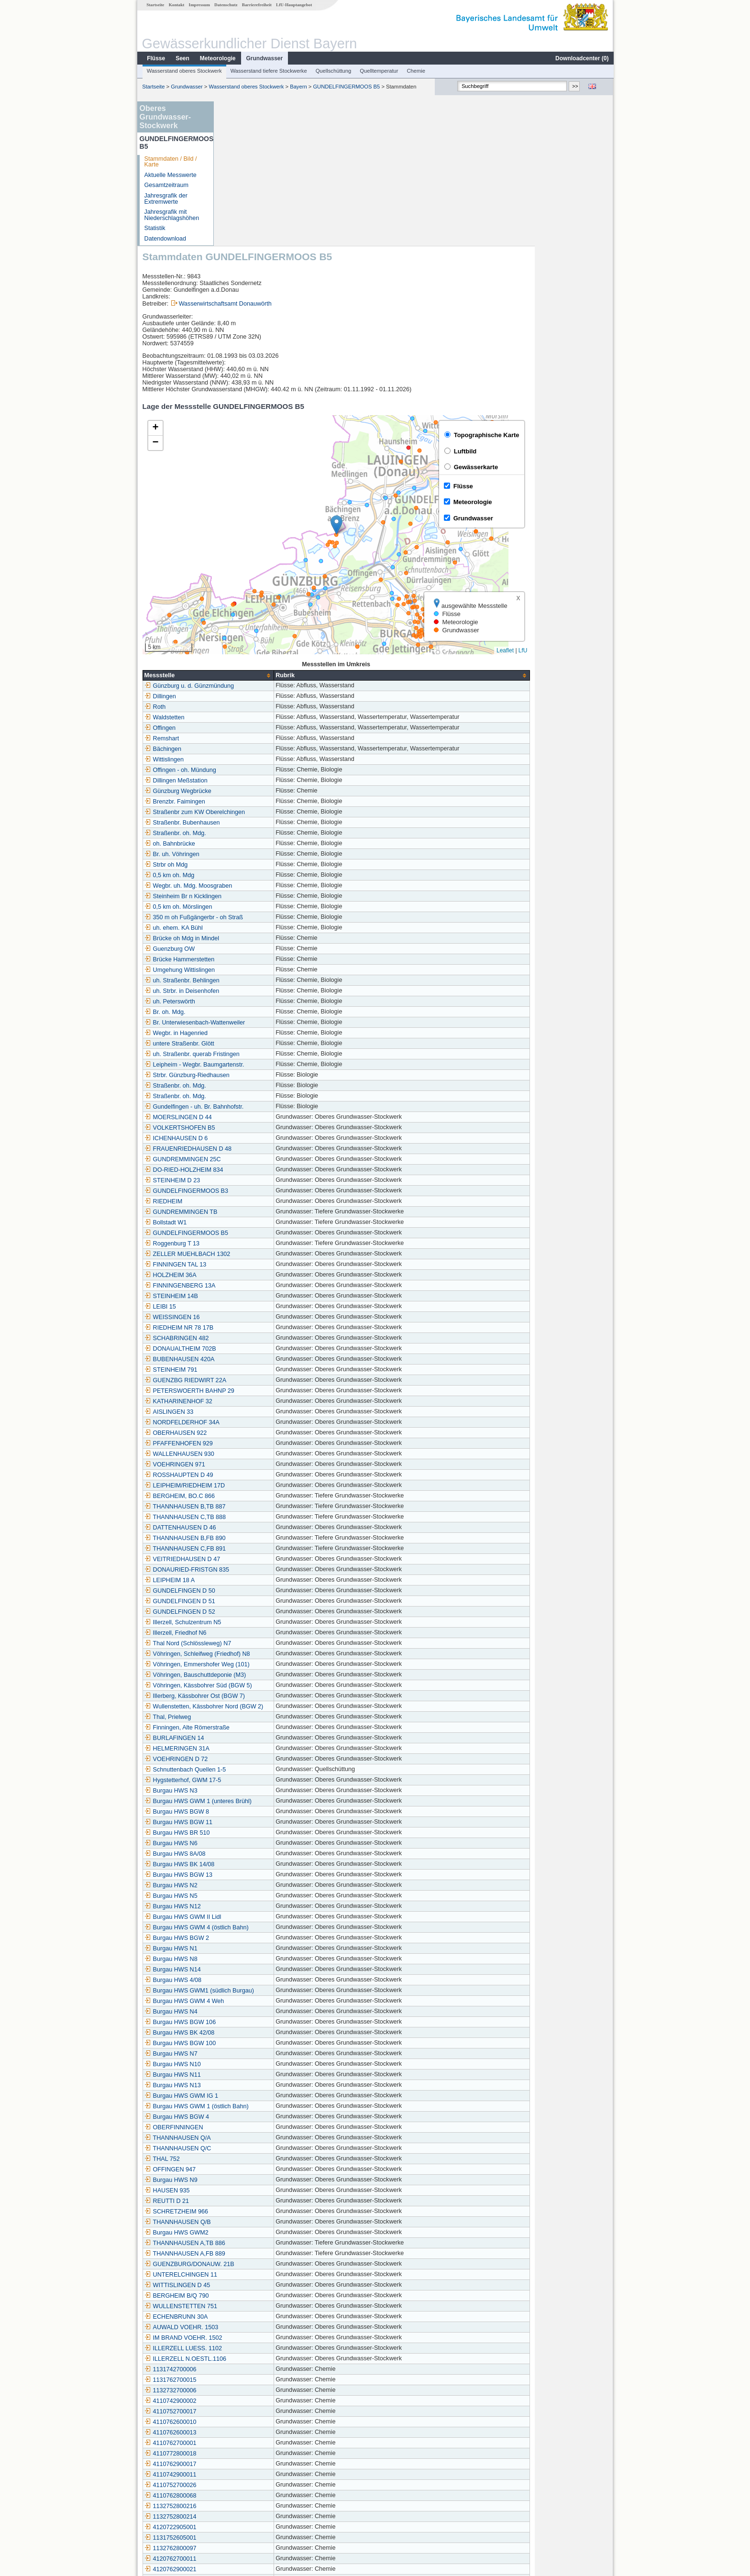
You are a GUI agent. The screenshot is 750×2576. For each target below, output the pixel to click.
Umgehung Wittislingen (258, 825)
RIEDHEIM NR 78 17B (257, 1183)
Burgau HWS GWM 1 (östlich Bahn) (275, 1962)
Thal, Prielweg (246, 1572)
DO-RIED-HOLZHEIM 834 (262, 1025)
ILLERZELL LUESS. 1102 (261, 2204)
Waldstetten (243, 573)
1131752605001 (249, 2393)
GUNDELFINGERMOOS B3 (265, 1046)
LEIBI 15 (238, 1162)
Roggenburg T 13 (250, 1099)
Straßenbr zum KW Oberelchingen (273, 667)
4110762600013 (249, 2288)
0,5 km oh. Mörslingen (257, 762)
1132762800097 (249, 2403)
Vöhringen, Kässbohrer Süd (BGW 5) (277, 1541)
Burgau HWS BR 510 (255, 1688)
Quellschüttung (333, 71)
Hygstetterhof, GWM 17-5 (261, 1635)
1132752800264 (249, 2456)
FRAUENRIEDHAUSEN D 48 (266, 1004)
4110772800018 (249, 2309)
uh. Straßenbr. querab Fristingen (270, 909)
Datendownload (165, 238)
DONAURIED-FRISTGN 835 (265, 1425)
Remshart (240, 594)
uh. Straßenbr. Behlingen (260, 836)
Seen (182, 58)
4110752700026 (249, 2340)
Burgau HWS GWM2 (255, 2088)
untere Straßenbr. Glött (258, 899)
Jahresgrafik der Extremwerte (165, 198)
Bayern (297, 86)
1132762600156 (249, 2446)
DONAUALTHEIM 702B (259, 1204)
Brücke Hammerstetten (258, 815)
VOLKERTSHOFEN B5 (258, 983)
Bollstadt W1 (244, 1078)
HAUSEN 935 (245, 2046)
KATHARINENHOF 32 (257, 1257)
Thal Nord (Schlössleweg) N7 (266, 1499)
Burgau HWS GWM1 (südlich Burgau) (277, 1846)
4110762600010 (249, 2277)
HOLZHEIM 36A (249, 1130)
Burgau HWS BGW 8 (255, 1667)
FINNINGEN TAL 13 (254, 1120)
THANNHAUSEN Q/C (256, 2004)
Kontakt (176, 4)
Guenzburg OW (248, 804)
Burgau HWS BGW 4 (255, 1972)
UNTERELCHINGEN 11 (259, 2130)
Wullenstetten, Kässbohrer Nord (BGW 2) (282, 1562)
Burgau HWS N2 (249, 1741)
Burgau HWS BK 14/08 (258, 1720)
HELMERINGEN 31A (255, 1604)
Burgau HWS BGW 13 (257, 1730)
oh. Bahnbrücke (248, 699)
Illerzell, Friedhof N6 (254, 1488)
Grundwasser (264, 58)
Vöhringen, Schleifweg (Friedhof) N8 (276, 1509)
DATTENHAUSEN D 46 (259, 1383)
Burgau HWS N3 (249, 1646)
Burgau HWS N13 (251, 1941)
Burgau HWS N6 (249, 1698)
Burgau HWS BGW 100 (259, 1898)
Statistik (154, 228)
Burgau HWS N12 (251, 1762)
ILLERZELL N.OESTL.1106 (264, 2214)
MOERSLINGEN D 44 (256, 972)
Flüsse (155, 58)
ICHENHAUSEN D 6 (255, 994)
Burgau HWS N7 (249, 1909)
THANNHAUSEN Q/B (256, 2077)
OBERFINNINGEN (252, 1983)
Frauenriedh (243, 2498)
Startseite (155, 4)
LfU (601, 506)
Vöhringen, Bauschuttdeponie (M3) (274, 1530)
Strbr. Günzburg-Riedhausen (265, 930)
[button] (415, 380)
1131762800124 (249, 2488)
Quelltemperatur (378, 71)
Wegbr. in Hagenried (255, 888)
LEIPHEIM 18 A (248, 1435)
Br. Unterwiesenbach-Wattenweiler (273, 878)
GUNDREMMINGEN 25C (261, 1015)
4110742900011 (249, 2330)
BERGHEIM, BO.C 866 (258, 1351)
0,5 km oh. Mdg (248, 730)
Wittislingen (242, 615)
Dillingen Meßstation (254, 636)
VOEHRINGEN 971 (253, 1320)
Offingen (238, 583)
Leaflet (583, 506)
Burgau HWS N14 (251, 1825)
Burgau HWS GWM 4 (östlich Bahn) (275, 1783)
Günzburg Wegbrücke (256, 646)
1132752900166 (249, 2467)
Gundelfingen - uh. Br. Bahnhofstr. (272, 962)
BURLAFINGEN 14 (253, 1593)
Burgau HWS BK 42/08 (258, 1888)
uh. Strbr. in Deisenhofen (260, 846)
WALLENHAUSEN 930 (258, 1309)
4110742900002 (249, 2256)
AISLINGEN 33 (247, 1267)
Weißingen (241, 2509)
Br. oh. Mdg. (243, 867)
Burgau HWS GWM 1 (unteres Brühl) (276, 1656)
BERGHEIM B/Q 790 (255, 2151)
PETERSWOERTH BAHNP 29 (268, 1246)
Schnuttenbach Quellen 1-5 (264, 1625)
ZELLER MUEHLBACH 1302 (266, 1109)
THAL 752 (240, 2014)
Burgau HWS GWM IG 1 (260, 1951)
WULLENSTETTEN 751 (259, 2161)
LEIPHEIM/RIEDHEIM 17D (263, 1341)
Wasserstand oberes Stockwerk (183, 71)
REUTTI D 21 (245, 2056)
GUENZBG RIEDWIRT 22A (264, 1236)
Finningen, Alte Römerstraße (265, 1583)
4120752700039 (249, 2477)
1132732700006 (249, 2246)
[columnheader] (287, 531)
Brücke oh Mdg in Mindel (260, 794)
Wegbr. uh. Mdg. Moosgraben (267, 741)
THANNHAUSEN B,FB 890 (263, 1393)
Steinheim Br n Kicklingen (261, 752)
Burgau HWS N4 (249, 1867)
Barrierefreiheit (256, 4)
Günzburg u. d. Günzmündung (267, 541)
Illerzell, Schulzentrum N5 (261, 1478)
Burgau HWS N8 (249, 1814)
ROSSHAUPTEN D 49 (257, 1330)
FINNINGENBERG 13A (258, 1141)
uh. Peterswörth (248, 857)
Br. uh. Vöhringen (250, 709)
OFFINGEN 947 (249, 2025)
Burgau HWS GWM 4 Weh (263, 1856)
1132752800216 (249, 2361)
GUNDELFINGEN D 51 (258, 1456)
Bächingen (241, 604)
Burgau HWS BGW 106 (259, 1877)
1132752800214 (249, 2372)
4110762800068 (249, 2351)
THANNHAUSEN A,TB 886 (263, 2098)
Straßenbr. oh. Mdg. (254, 688)
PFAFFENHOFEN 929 (257, 1299)
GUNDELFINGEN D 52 (258, 1467)
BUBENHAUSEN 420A (258, 1214)
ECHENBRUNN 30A (255, 2172)
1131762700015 (249, 2235)
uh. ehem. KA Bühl (252, 783)
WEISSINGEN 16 (250, 1172)
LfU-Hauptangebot (293, 4)
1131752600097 (249, 2435)
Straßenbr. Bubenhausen (260, 678)
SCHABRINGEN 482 (255, 1193)
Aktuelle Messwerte (170, 175)
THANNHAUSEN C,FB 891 (264, 1404)
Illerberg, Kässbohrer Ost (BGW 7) (273, 1551)
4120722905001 (249, 2382)
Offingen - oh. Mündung (259, 625)
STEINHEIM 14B (249, 1151)
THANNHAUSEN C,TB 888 (264, 1372)
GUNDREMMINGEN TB (259, 1067)
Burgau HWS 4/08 (251, 1835)
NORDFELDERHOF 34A (260, 1278)
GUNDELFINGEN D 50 (258, 1446)
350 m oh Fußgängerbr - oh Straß (272, 773)
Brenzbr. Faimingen (253, 657)
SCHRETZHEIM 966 (255, 2067)
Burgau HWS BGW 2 (255, 1793)
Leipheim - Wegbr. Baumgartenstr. (273, 920)
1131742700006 (249, 2225)
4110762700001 (249, 2298)
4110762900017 (249, 2319)
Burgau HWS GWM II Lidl (261, 1772)
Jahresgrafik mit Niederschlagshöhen (171, 215)
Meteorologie (217, 58)
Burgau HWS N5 (249, 1751)
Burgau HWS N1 (249, 1804)
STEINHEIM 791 (249, 1225)
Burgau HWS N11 (251, 1930)
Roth (233, 562)
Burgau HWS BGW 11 (257, 1677)
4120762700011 (249, 2414)
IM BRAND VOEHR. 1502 (262, 2193)
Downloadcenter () (581, 58)
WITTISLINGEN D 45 (256, 2140)
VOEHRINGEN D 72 (255, 1614)
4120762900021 (249, 2425)
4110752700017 (249, 2267)
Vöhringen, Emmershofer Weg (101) (275, 1520)
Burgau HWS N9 (249, 2035)
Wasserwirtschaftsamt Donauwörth (303, 159)
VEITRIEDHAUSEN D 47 (261, 1414)
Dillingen (238, 552)
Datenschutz (225, 4)
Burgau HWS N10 (251, 1919)
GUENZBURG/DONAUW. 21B (268, 2119)
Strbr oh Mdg (244, 720)
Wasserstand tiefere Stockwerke (268, 71)
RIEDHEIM (242, 1057)
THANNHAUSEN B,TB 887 (263, 1362)
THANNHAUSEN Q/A (256, 1993)
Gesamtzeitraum (166, 185)
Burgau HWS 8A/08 (253, 1709)
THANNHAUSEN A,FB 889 (263, 2109)
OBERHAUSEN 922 (254, 1288)
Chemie (416, 71)
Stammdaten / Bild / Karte (170, 161)
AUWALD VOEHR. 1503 (260, 2183)
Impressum (199, 4)
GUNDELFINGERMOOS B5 (345, 86)
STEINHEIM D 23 (251, 1036)
